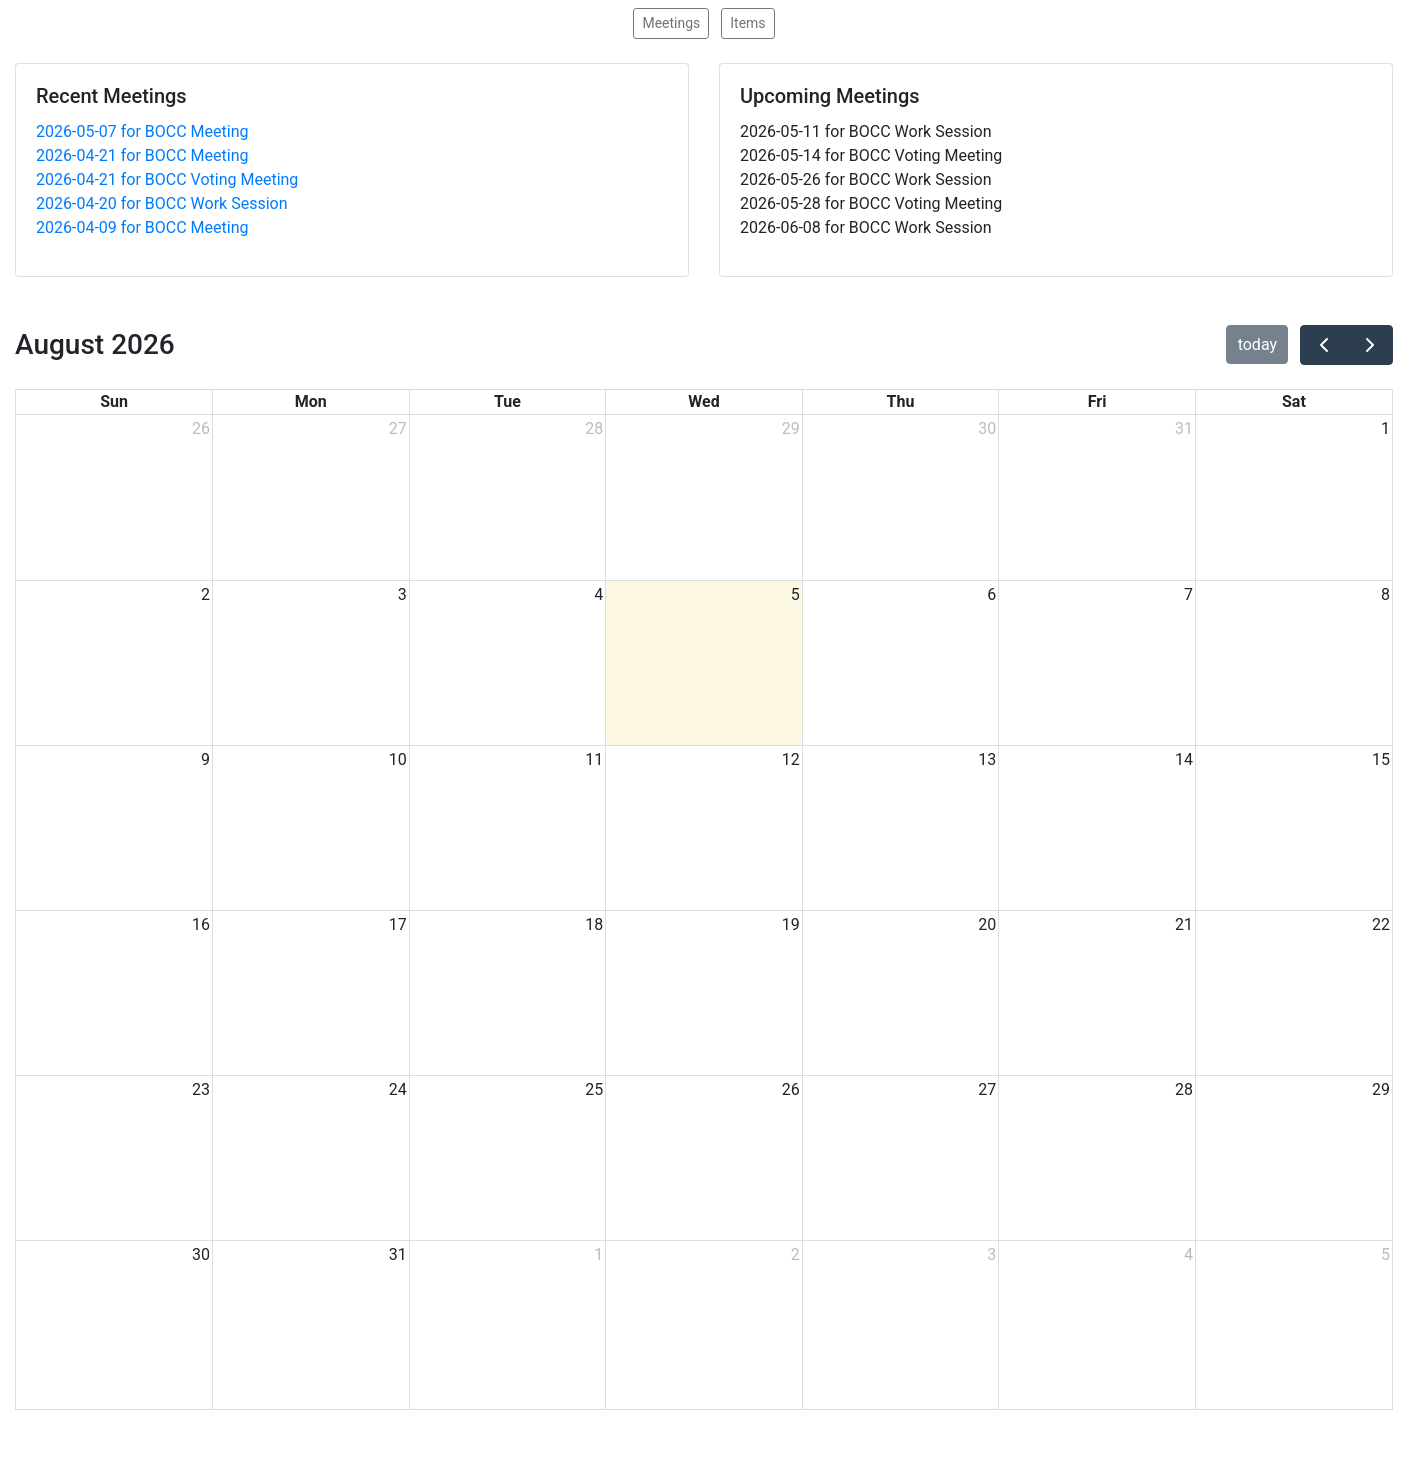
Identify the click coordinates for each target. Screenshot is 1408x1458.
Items (747, 23)
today (1257, 344)
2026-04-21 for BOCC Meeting (142, 155)
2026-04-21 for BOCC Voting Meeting (167, 179)
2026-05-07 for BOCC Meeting (142, 131)
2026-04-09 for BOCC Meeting (142, 227)
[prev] (1323, 345)
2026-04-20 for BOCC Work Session (162, 203)
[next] (1369, 345)
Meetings (671, 23)
